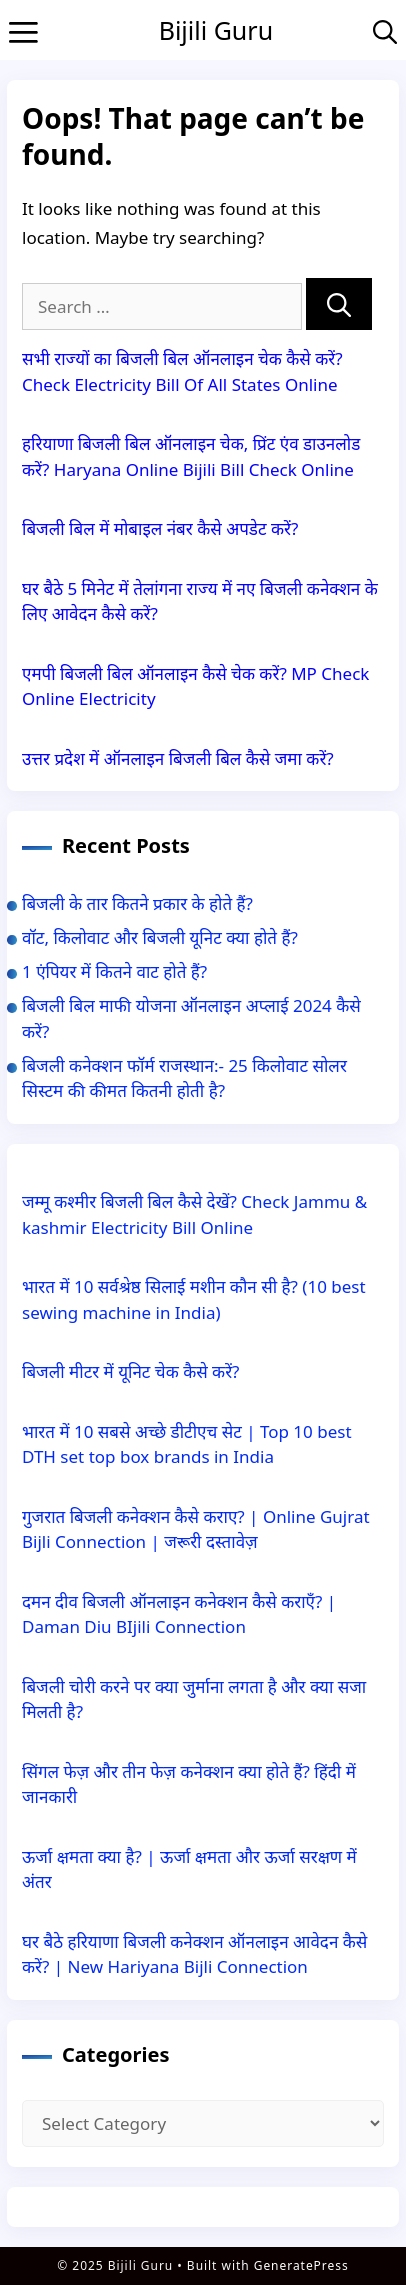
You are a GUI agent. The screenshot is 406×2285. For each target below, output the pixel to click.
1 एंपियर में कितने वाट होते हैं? (114, 971)
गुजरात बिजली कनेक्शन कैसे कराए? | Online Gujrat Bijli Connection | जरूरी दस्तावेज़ (196, 1529)
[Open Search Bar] (385, 30)
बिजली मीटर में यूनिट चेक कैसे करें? (130, 1371)
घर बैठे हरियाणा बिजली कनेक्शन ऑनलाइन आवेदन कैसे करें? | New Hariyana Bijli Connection (194, 1954)
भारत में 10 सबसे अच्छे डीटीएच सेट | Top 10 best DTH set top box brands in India (187, 1444)
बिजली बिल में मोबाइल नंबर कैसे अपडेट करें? (160, 528)
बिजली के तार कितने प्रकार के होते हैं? (137, 903)
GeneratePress (301, 2265)
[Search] (339, 304)
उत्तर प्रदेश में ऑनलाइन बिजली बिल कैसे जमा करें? (178, 758)
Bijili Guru (216, 30)
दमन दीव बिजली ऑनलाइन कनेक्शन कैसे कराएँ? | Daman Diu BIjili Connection (179, 1614)
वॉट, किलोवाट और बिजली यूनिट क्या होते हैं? (160, 937)
